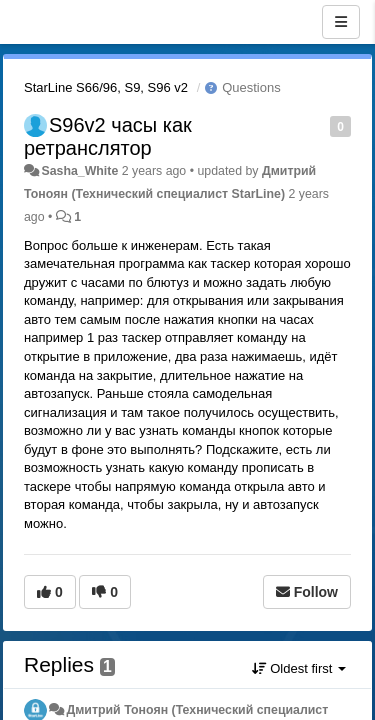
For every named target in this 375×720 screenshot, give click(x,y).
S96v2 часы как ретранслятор (108, 136)
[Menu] (341, 22)
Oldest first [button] (299, 668)
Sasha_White (79, 171)
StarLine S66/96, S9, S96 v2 (106, 87)
